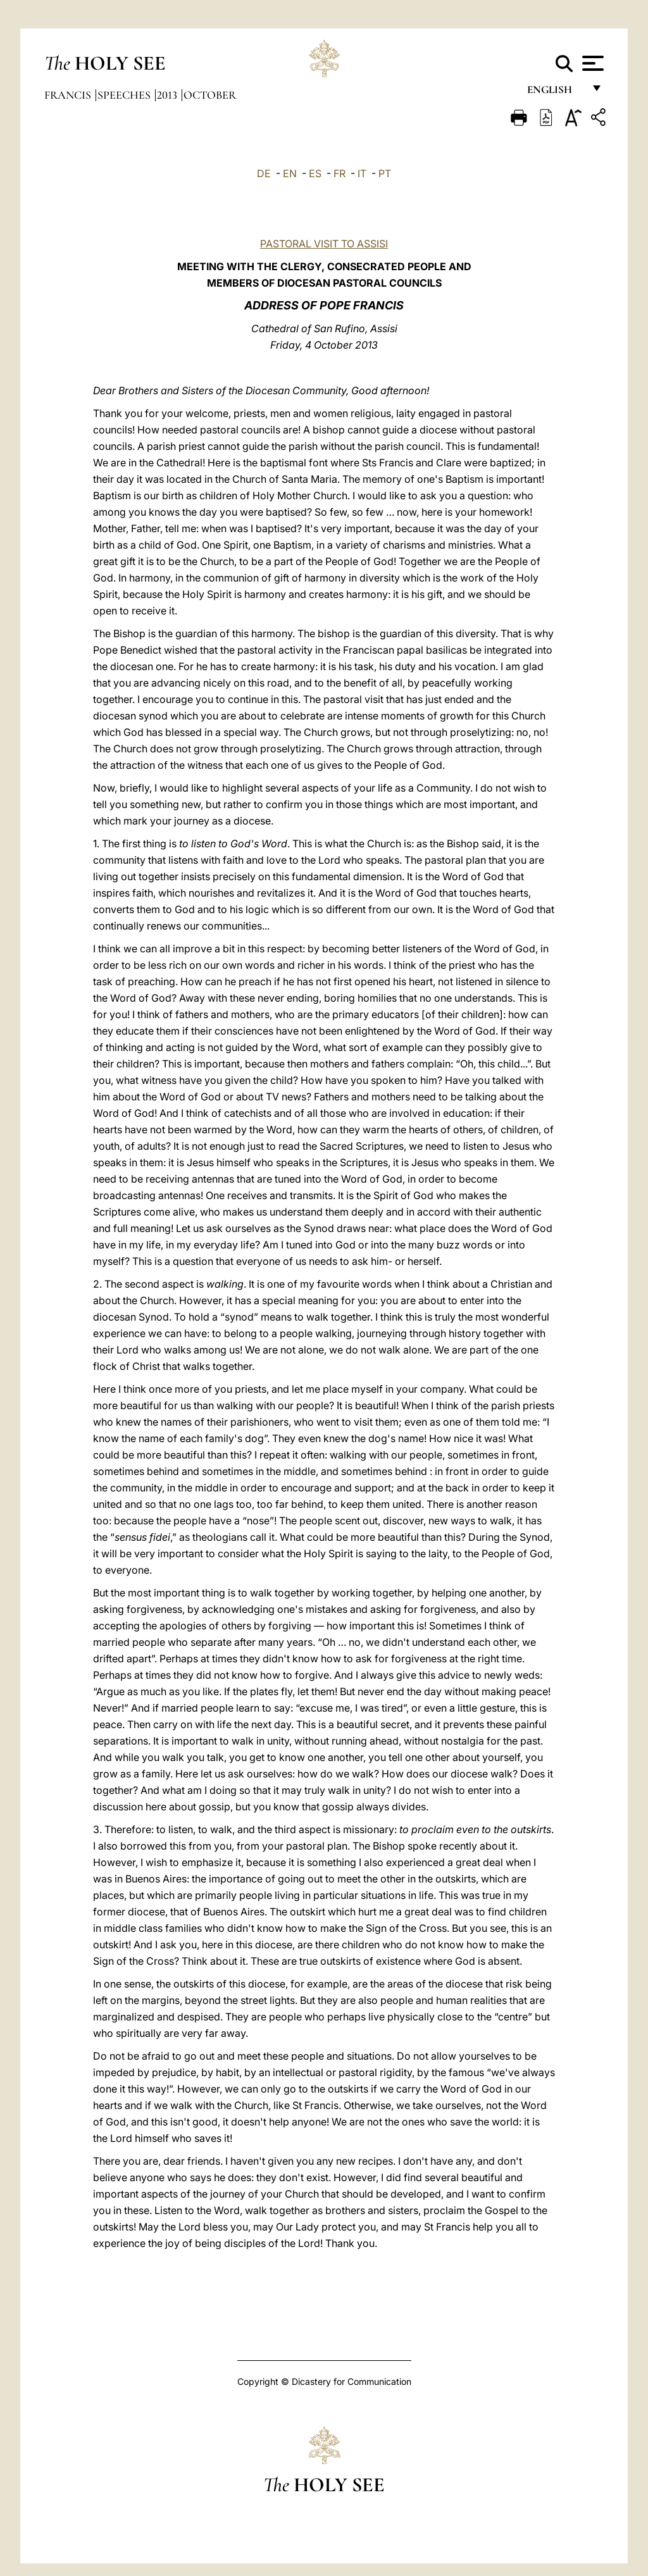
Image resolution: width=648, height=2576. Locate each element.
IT (362, 173)
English (555, 93)
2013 (168, 95)
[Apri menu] (591, 63)
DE (264, 173)
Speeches (125, 95)
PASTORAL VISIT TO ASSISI (324, 243)
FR (339, 173)
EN (290, 173)
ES (315, 173)
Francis (69, 95)
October (210, 95)
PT (384, 173)
